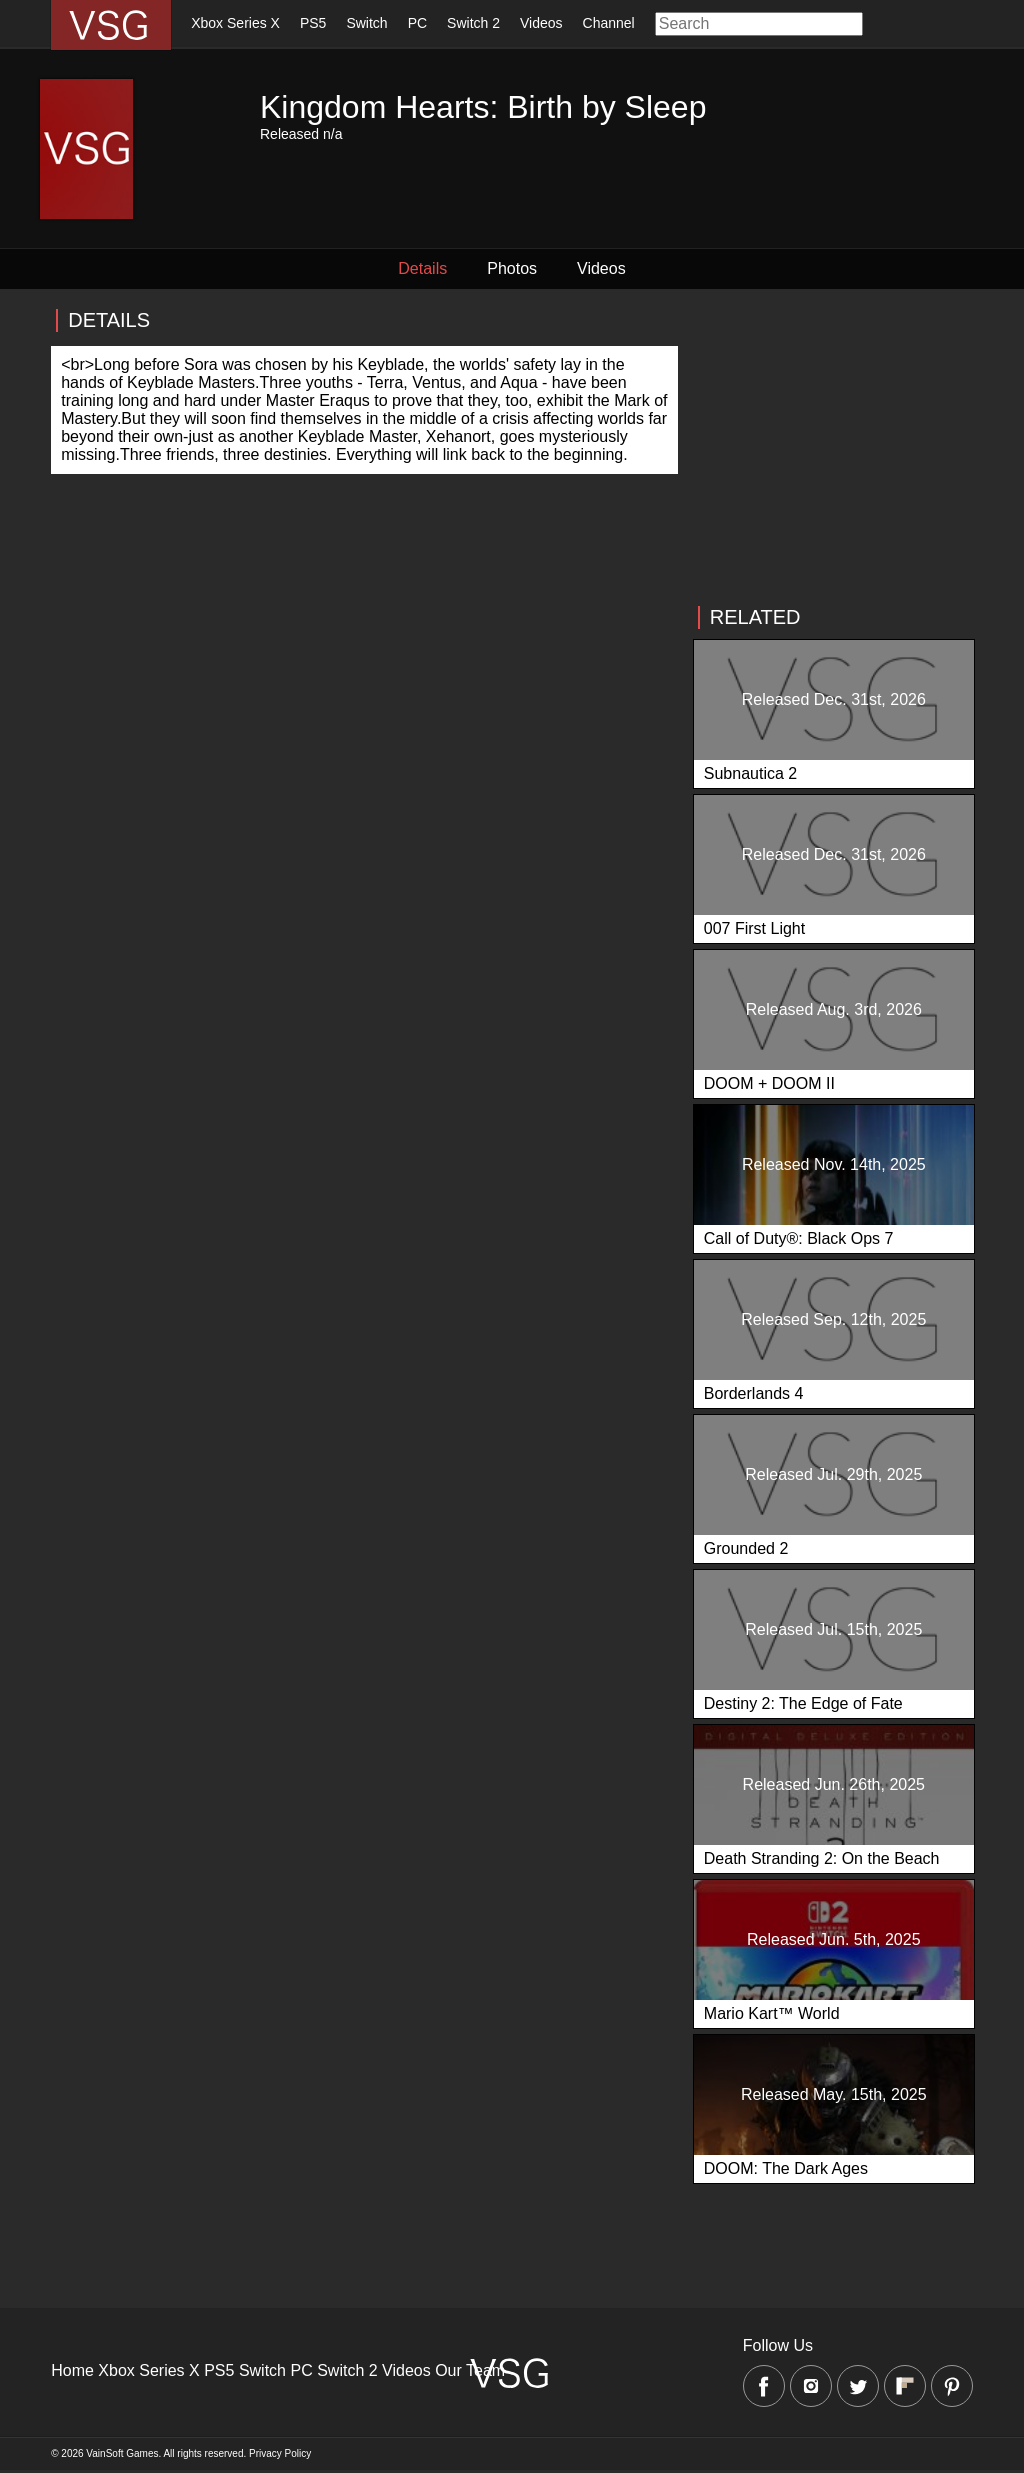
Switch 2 (473, 23)
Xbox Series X (235, 23)
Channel (609, 23)
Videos (541, 23)
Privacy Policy (280, 2453)
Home (72, 2370)
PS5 (313, 23)
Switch (366, 23)
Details (422, 268)
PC (417, 23)
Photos (512, 268)
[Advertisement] (833, 447)
